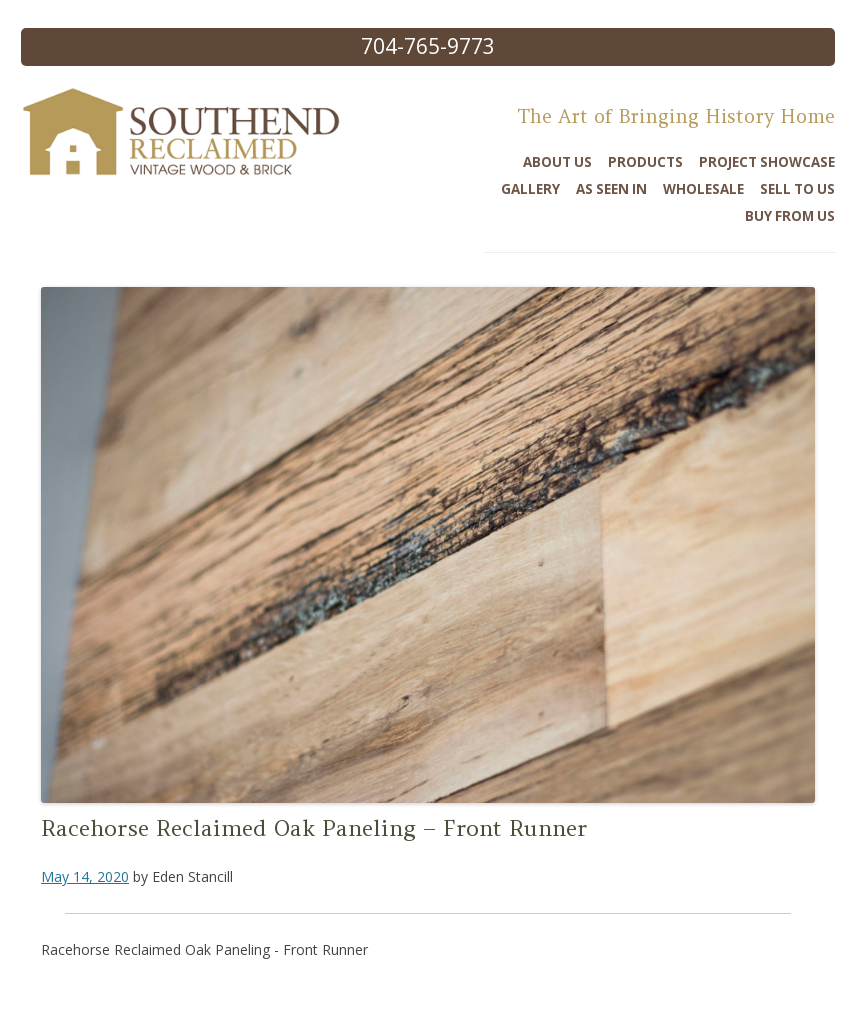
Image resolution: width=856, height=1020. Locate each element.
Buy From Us (790, 216)
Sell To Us (797, 189)
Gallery (530, 189)
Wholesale (703, 189)
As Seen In (611, 189)
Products (645, 162)
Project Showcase (767, 162)
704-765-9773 (428, 46)
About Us (557, 162)
